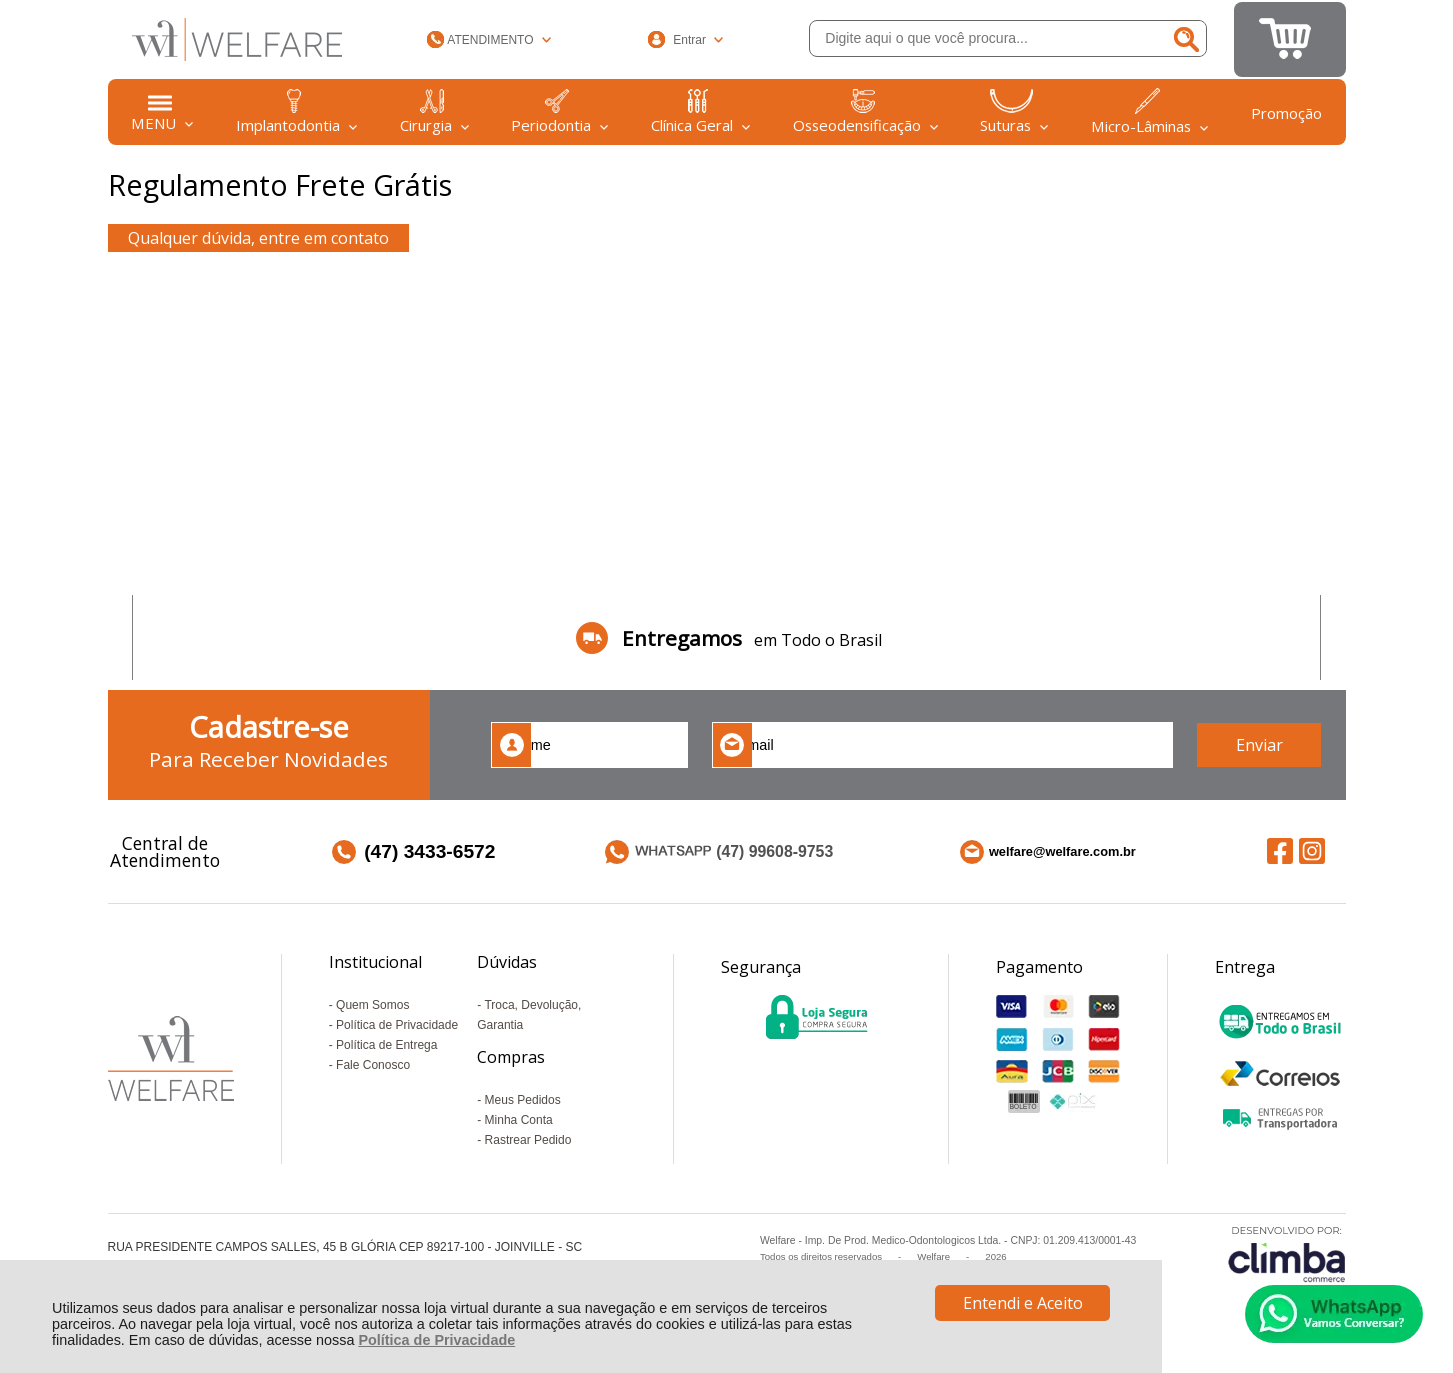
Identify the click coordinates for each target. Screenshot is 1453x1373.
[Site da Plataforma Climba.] (1287, 1253)
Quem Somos (372, 1005)
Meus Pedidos (523, 1100)
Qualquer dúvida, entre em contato (258, 238)
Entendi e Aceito (1023, 1303)
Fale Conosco (373, 1065)
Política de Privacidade (436, 1340)
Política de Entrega (386, 1045)
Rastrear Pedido (528, 1140)
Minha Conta (519, 1120)
